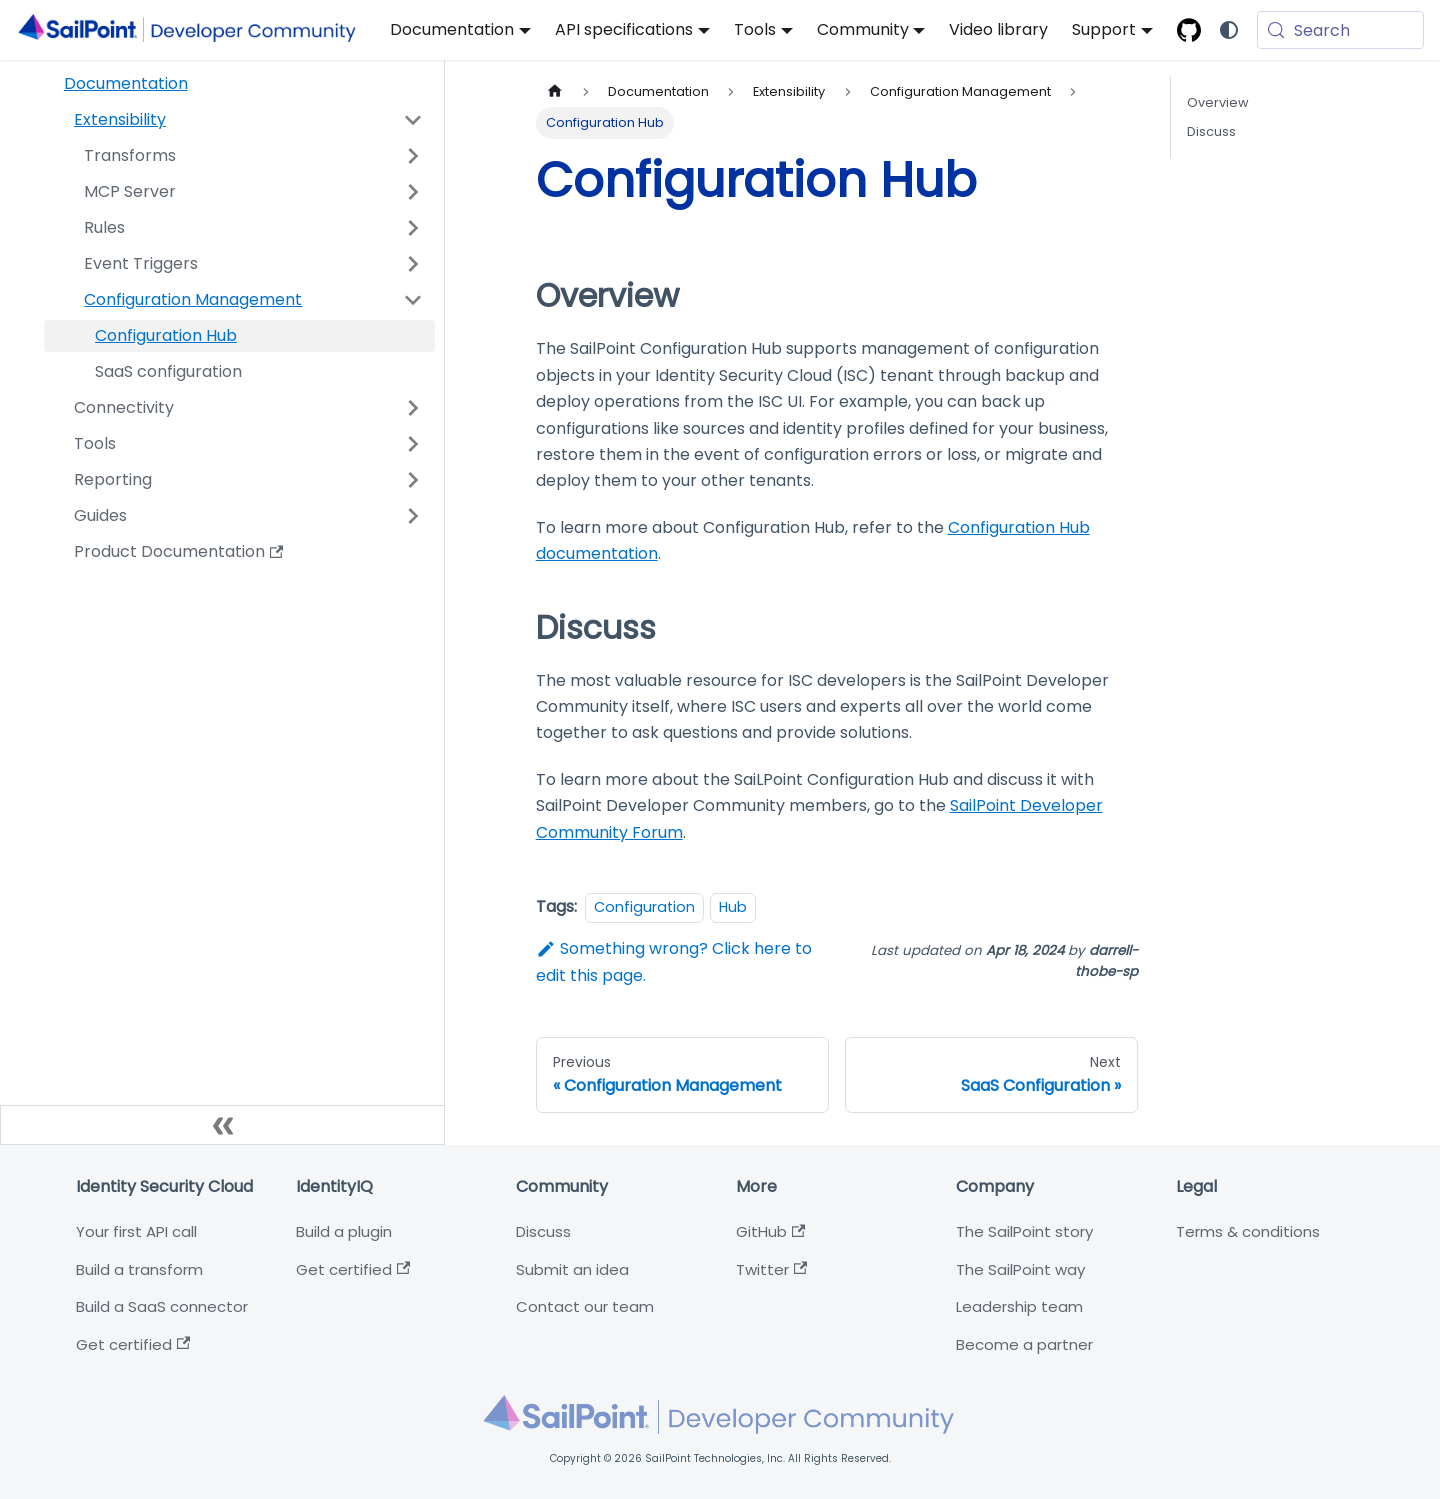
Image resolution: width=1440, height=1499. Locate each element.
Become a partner (1024, 1344)
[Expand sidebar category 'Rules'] (413, 228)
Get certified (133, 1344)
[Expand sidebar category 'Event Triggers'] (413, 264)
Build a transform (139, 1269)
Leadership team (1019, 1306)
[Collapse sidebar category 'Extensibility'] (413, 120)
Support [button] (1104, 29)
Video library (998, 29)
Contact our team (585, 1306)
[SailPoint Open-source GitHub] (1189, 30)
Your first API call (136, 1231)
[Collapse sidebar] (222, 1125)
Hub (733, 907)
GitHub (770, 1231)
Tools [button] (755, 29)
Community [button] (863, 29)
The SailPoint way (1020, 1269)
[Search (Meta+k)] (1340, 30)
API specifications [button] (624, 29)
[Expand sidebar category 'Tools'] (413, 444)
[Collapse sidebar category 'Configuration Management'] (413, 300)
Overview (1218, 102)
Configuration (644, 907)
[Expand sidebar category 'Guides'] (413, 516)
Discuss (1211, 131)
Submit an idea (572, 1269)
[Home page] (555, 91)
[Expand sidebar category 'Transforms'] (413, 156)
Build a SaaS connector (162, 1306)
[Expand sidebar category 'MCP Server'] (413, 192)
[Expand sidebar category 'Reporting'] (413, 480)
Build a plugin (344, 1231)
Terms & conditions (1248, 1231)
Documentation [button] (452, 29)
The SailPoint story (1024, 1231)
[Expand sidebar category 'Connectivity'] (413, 408)
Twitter (771, 1269)
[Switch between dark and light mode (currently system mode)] (1229, 30)
